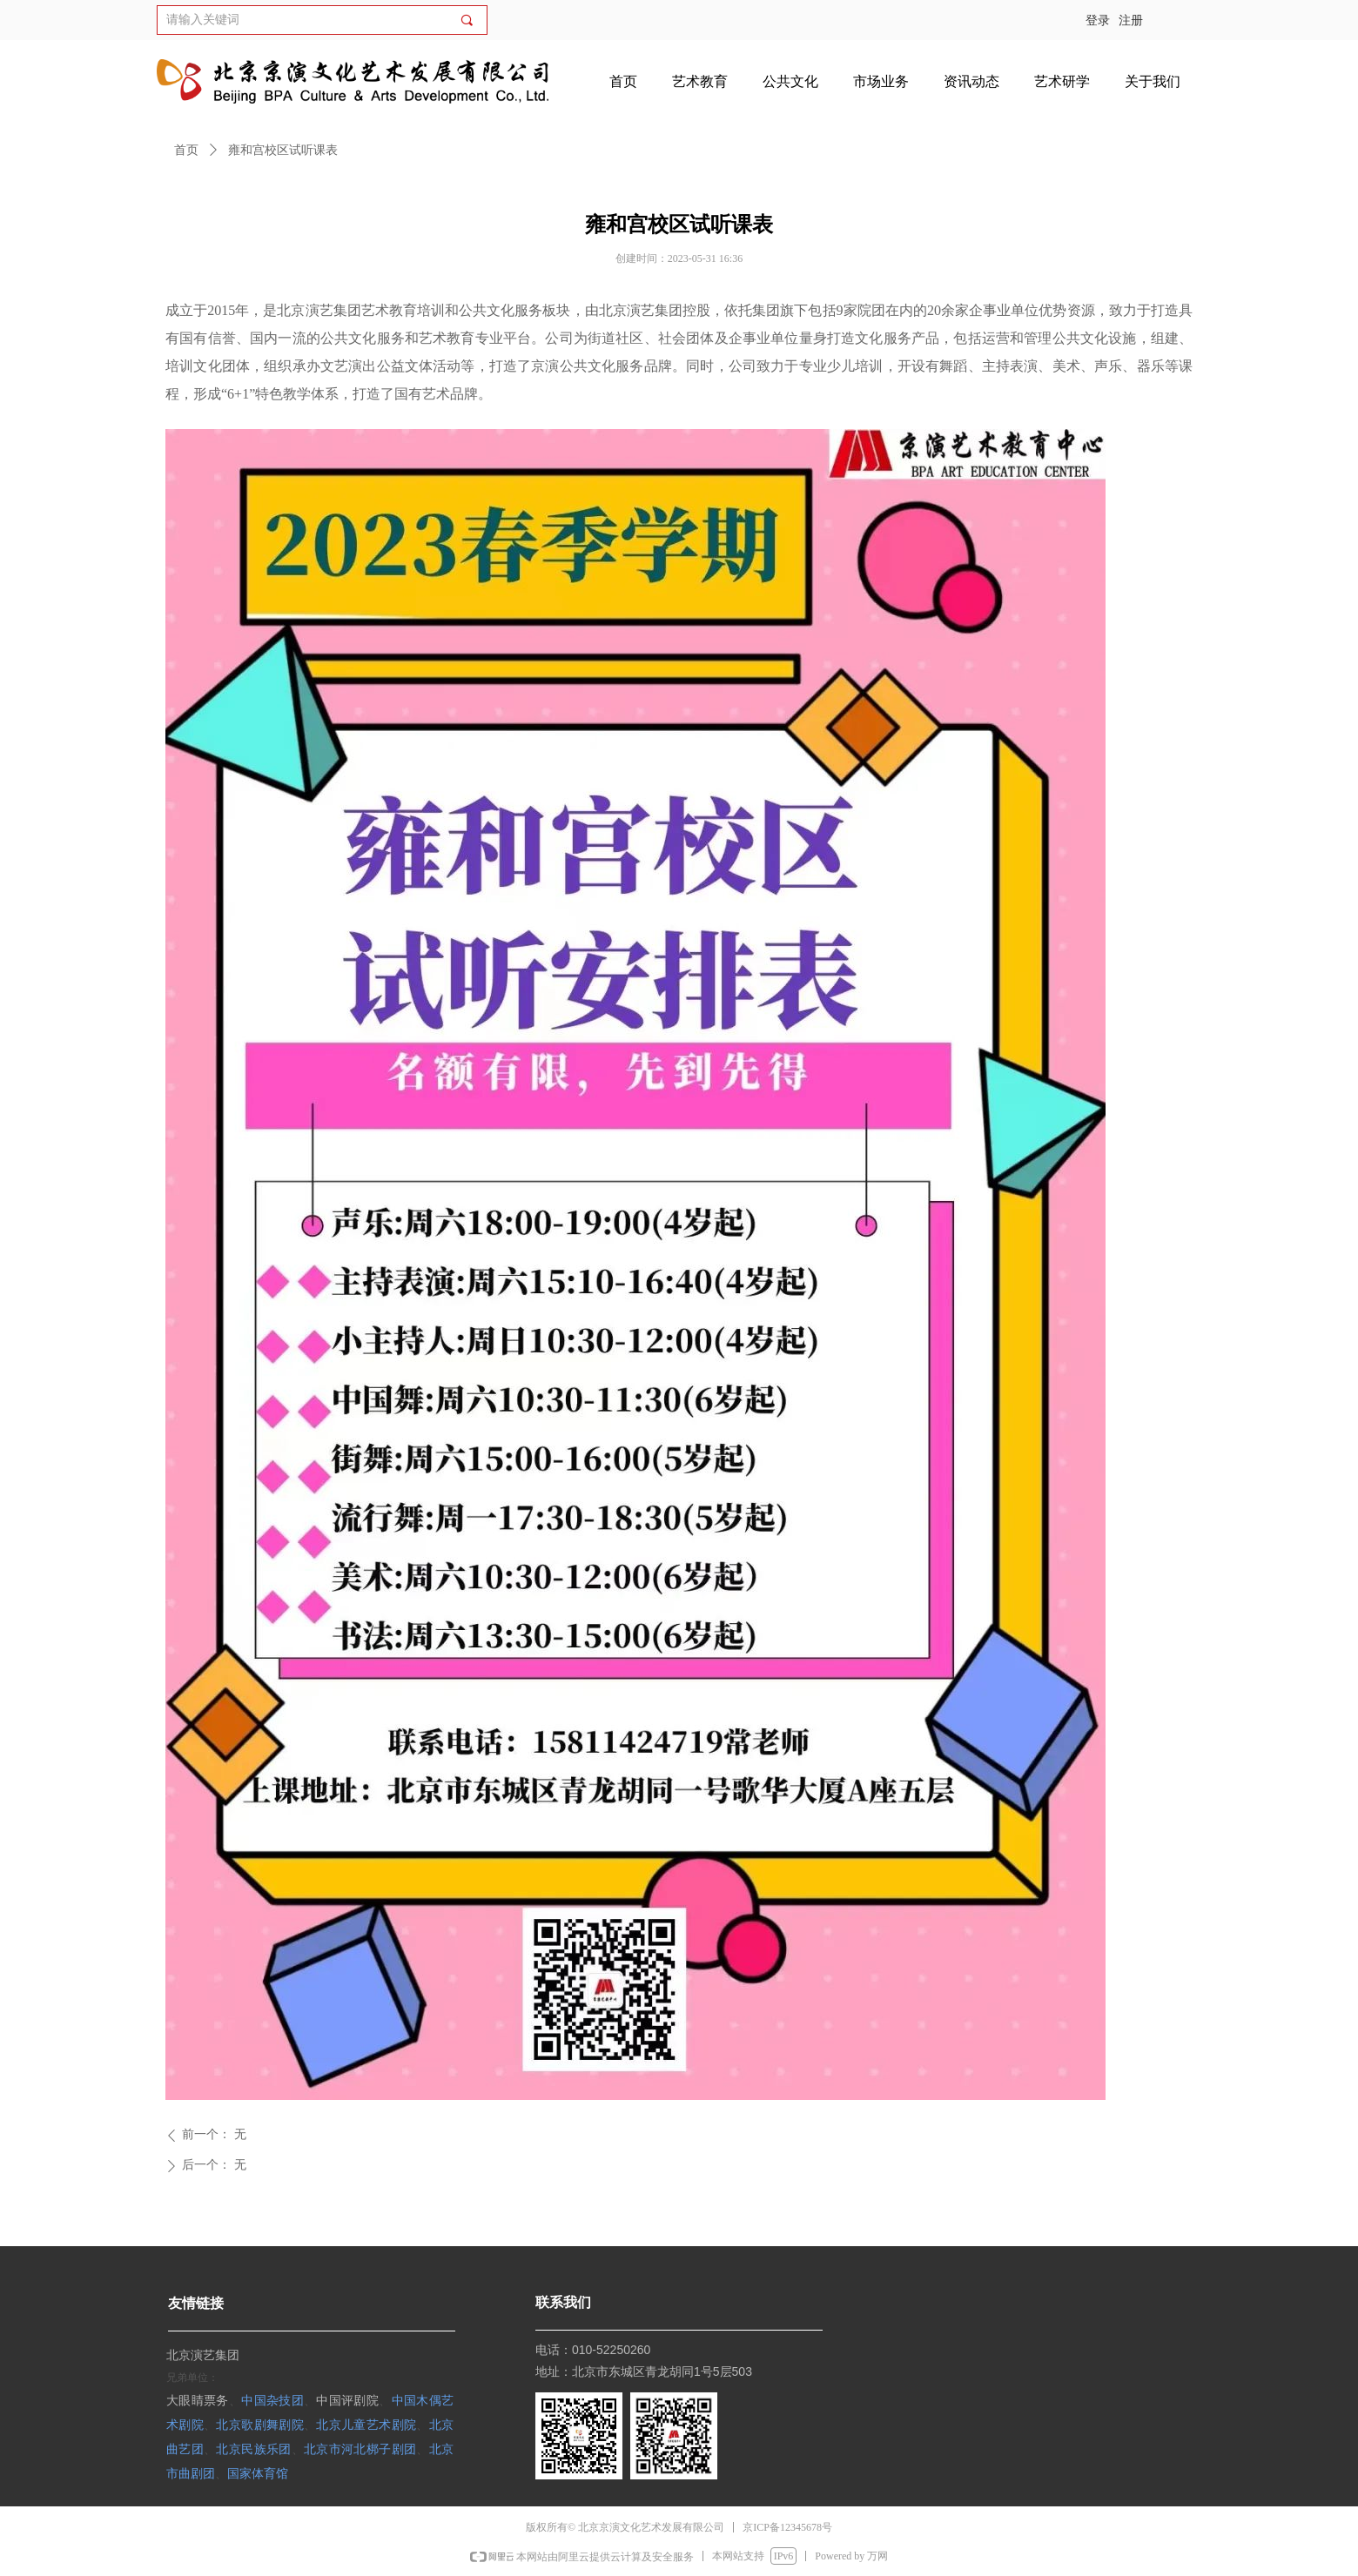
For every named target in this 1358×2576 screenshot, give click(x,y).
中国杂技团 (272, 2400)
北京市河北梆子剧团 (360, 2448)
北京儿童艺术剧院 (366, 2424)
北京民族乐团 (253, 2448)
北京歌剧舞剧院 (260, 2424)
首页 (186, 150)
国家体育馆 (257, 2473)
